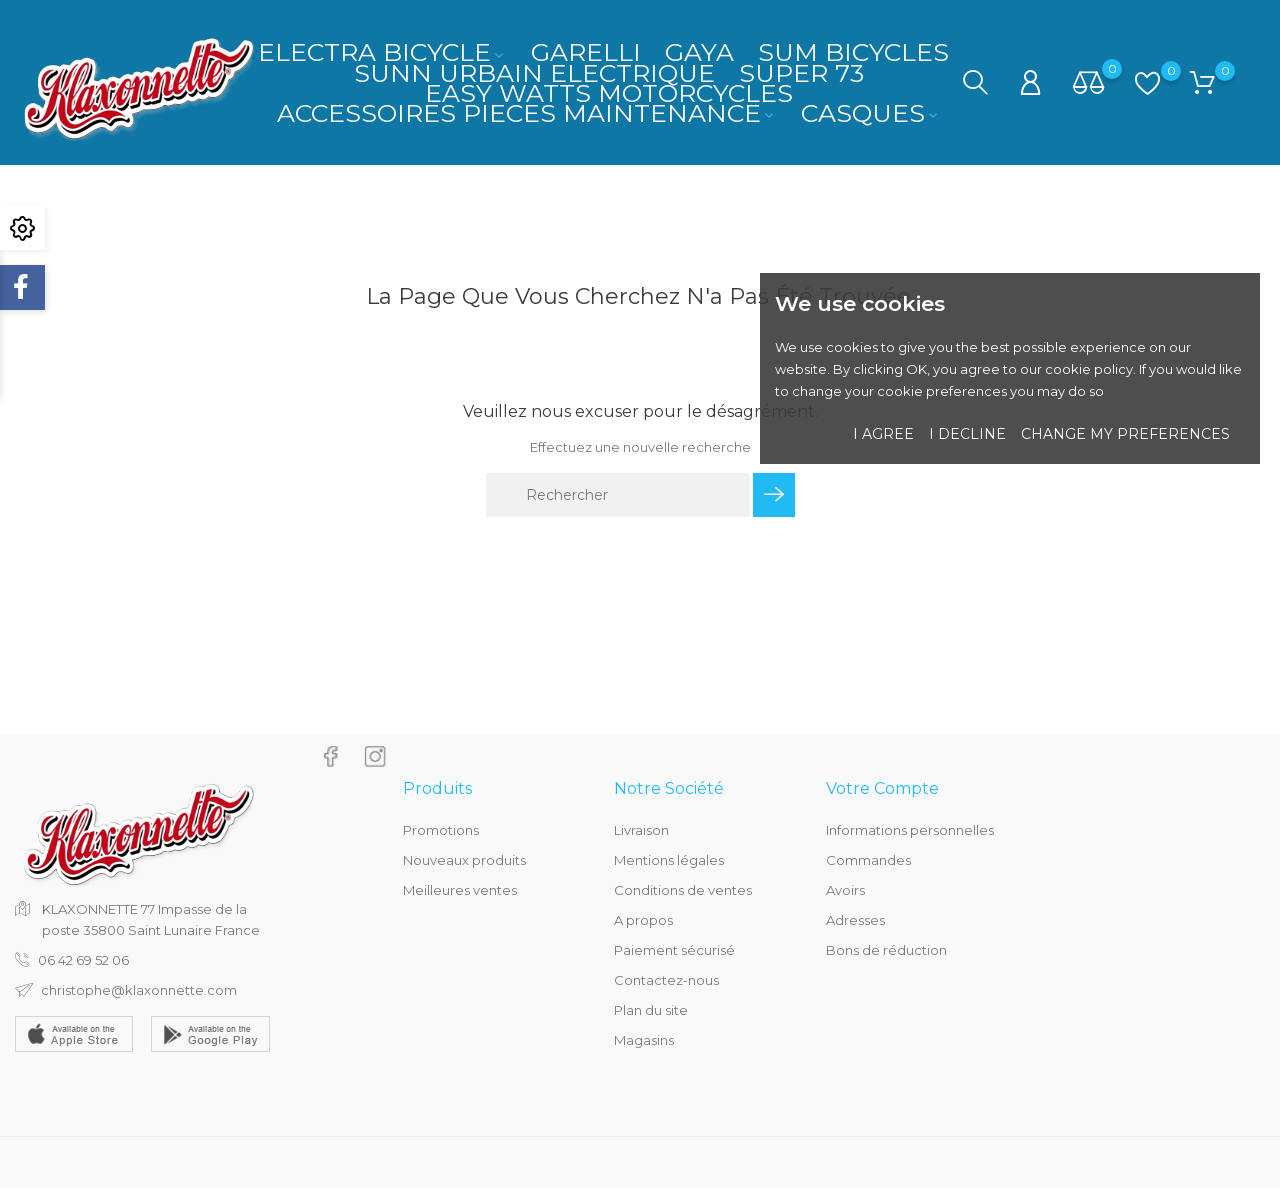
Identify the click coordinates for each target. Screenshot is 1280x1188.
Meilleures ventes (460, 890)
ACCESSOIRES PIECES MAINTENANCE (527, 113)
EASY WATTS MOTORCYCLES (609, 93)
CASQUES (871, 113)
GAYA (699, 52)
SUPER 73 (801, 73)
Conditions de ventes (683, 890)
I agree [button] (883, 434)
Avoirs (845, 890)
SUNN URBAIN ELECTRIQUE (534, 73)
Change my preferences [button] (1125, 434)
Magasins (644, 1040)
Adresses (855, 920)
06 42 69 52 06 (83, 960)
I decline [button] (967, 434)
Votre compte (882, 788)
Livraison (641, 830)
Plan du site (651, 1010)
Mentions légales (669, 860)
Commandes (868, 860)
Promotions (441, 830)
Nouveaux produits (464, 860)
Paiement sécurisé (674, 950)
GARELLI (586, 52)
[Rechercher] (618, 495)
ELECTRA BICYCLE (382, 52)
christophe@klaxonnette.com (139, 990)
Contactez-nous (666, 980)
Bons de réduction (886, 950)
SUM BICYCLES (853, 52)
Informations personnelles (910, 830)
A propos (643, 920)
